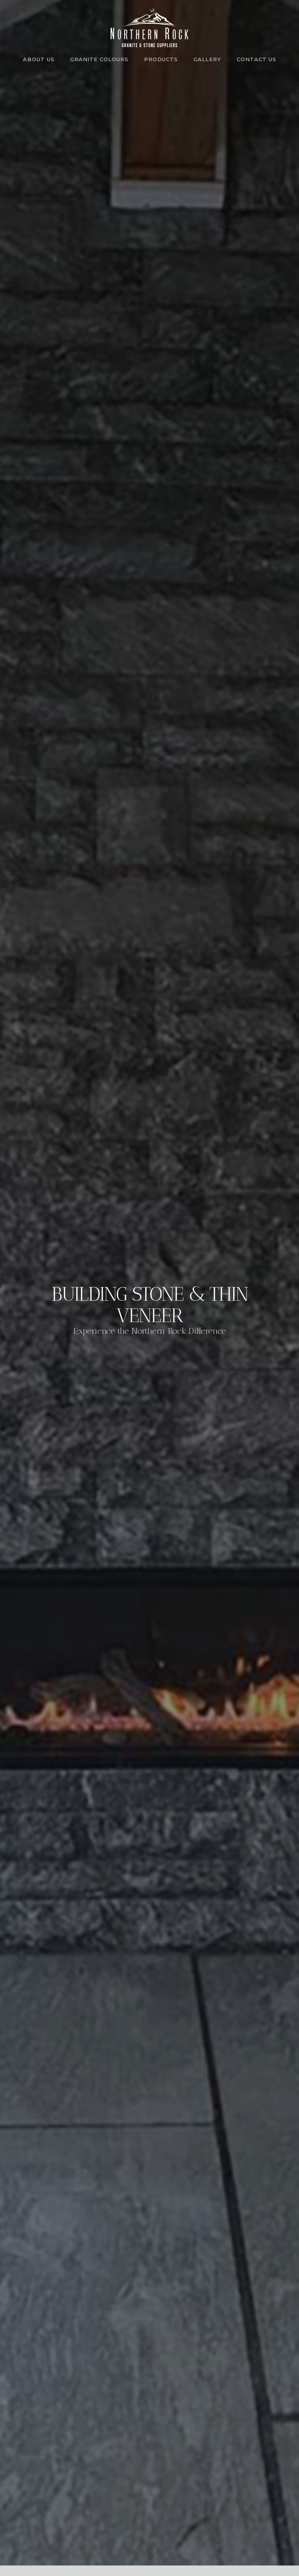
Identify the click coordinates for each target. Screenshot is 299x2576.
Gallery (207, 59)
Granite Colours (99, 59)
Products (161, 59)
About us (39, 59)
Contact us (256, 59)
